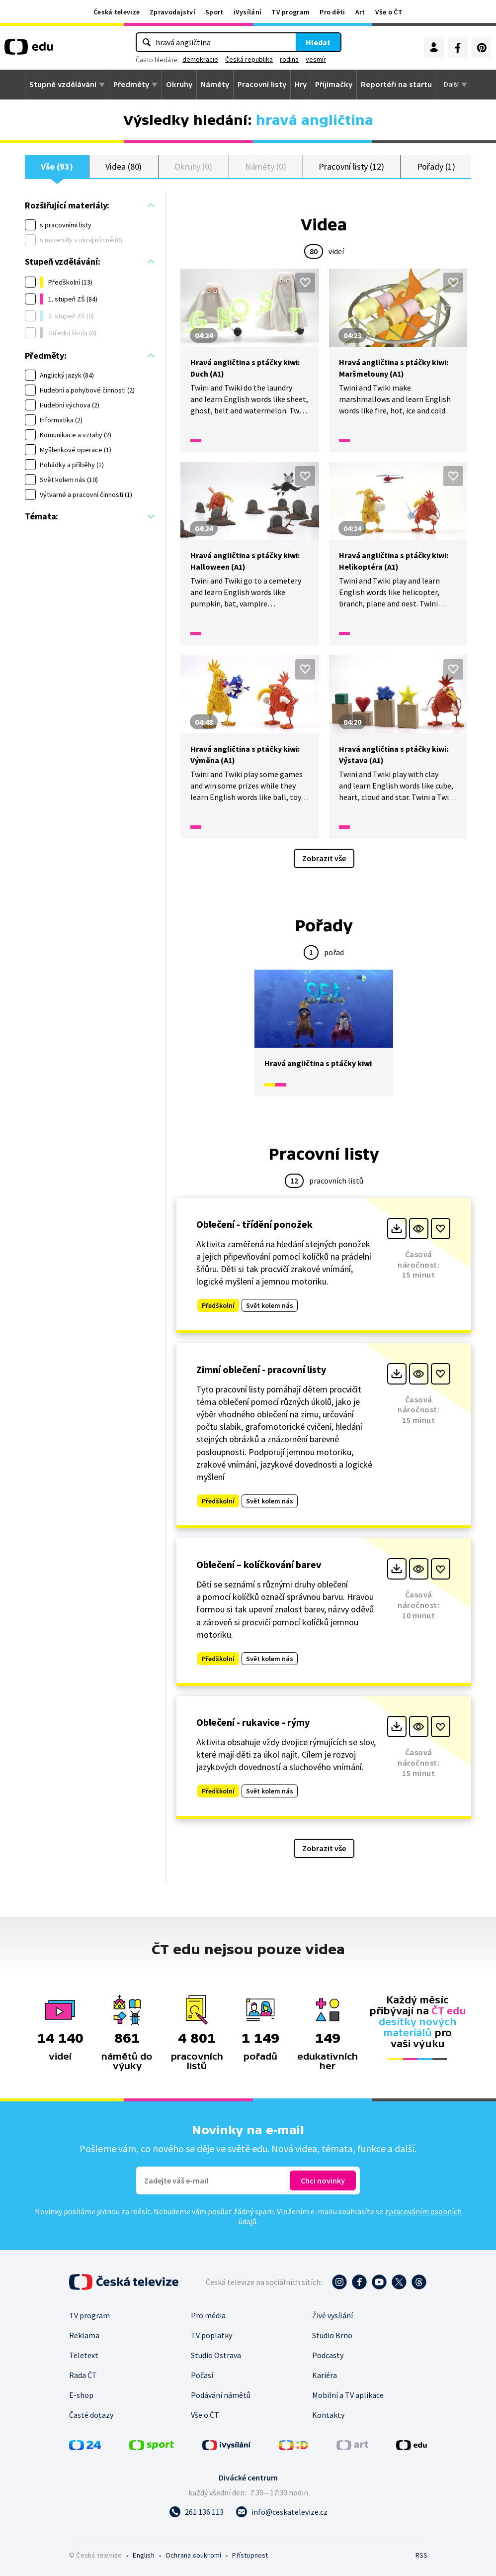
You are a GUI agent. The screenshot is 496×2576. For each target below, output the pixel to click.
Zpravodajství (172, 11)
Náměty (215, 85)
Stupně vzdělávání (62, 85)
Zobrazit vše (324, 858)
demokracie (200, 59)
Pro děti (332, 11)
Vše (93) (57, 166)
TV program (290, 11)
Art (360, 11)
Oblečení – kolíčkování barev (258, 1564)
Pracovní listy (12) (351, 166)
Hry (301, 85)
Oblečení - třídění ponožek (254, 1224)
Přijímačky (333, 85)
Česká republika (249, 59)
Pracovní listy (262, 85)
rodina (289, 59)
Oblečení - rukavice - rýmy (253, 1722)
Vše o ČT (389, 11)
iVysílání (248, 11)
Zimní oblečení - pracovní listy (261, 1369)
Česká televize (116, 11)
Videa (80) (123, 166)
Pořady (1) (436, 166)
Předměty (131, 85)
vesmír (316, 59)
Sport (214, 11)
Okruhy (179, 85)
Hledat (318, 42)
